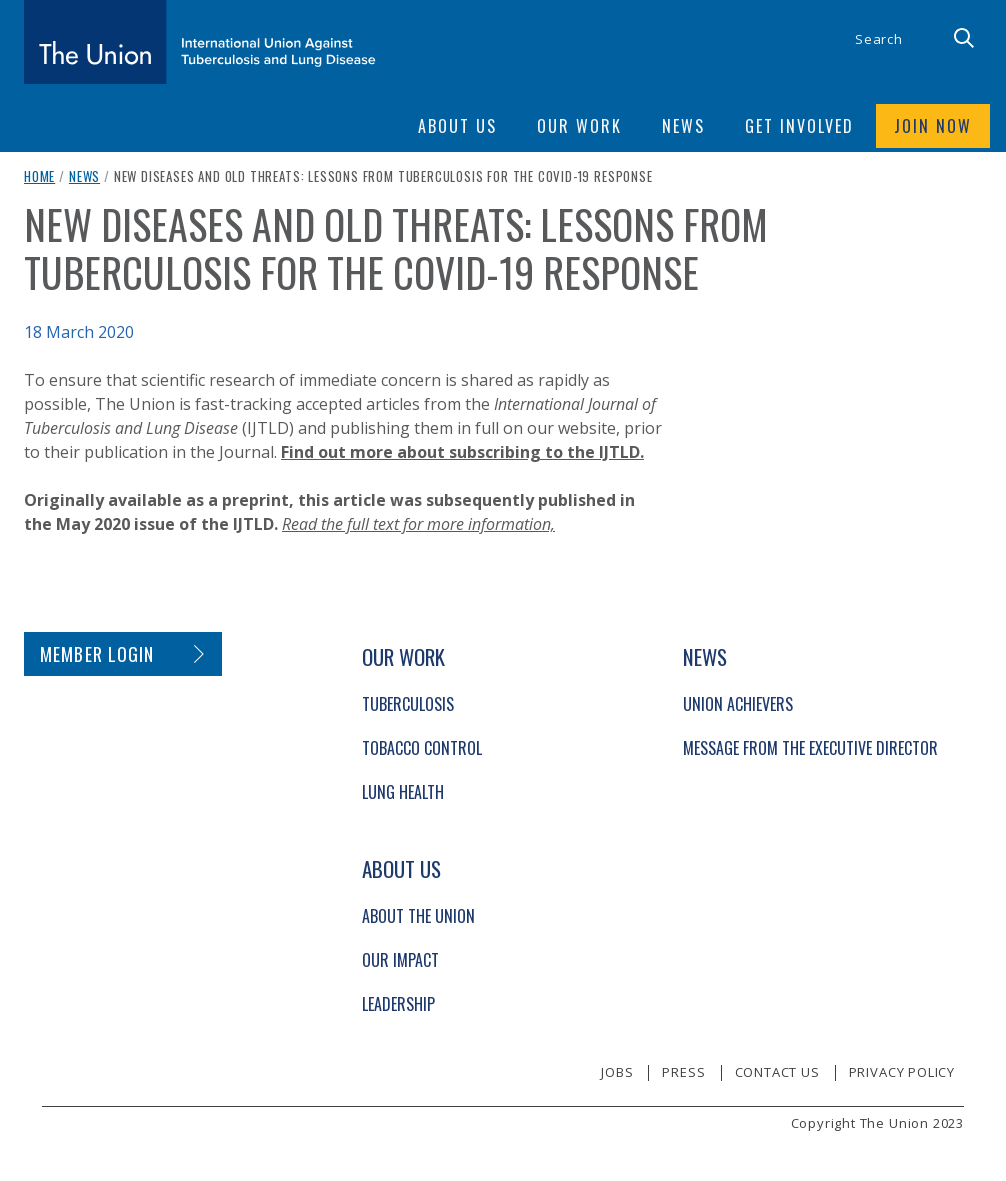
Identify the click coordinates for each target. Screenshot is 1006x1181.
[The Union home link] (200, 42)
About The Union (418, 916)
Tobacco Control (422, 748)
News (84, 176)
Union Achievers (738, 704)
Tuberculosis (408, 704)
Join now (933, 126)
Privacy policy (902, 1072)
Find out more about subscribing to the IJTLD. (462, 452)
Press (683, 1072)
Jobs (617, 1072)
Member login (97, 654)
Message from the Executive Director (810, 748)
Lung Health (403, 792)
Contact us (777, 1072)
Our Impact (400, 960)
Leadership (398, 1004)
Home (39, 176)
